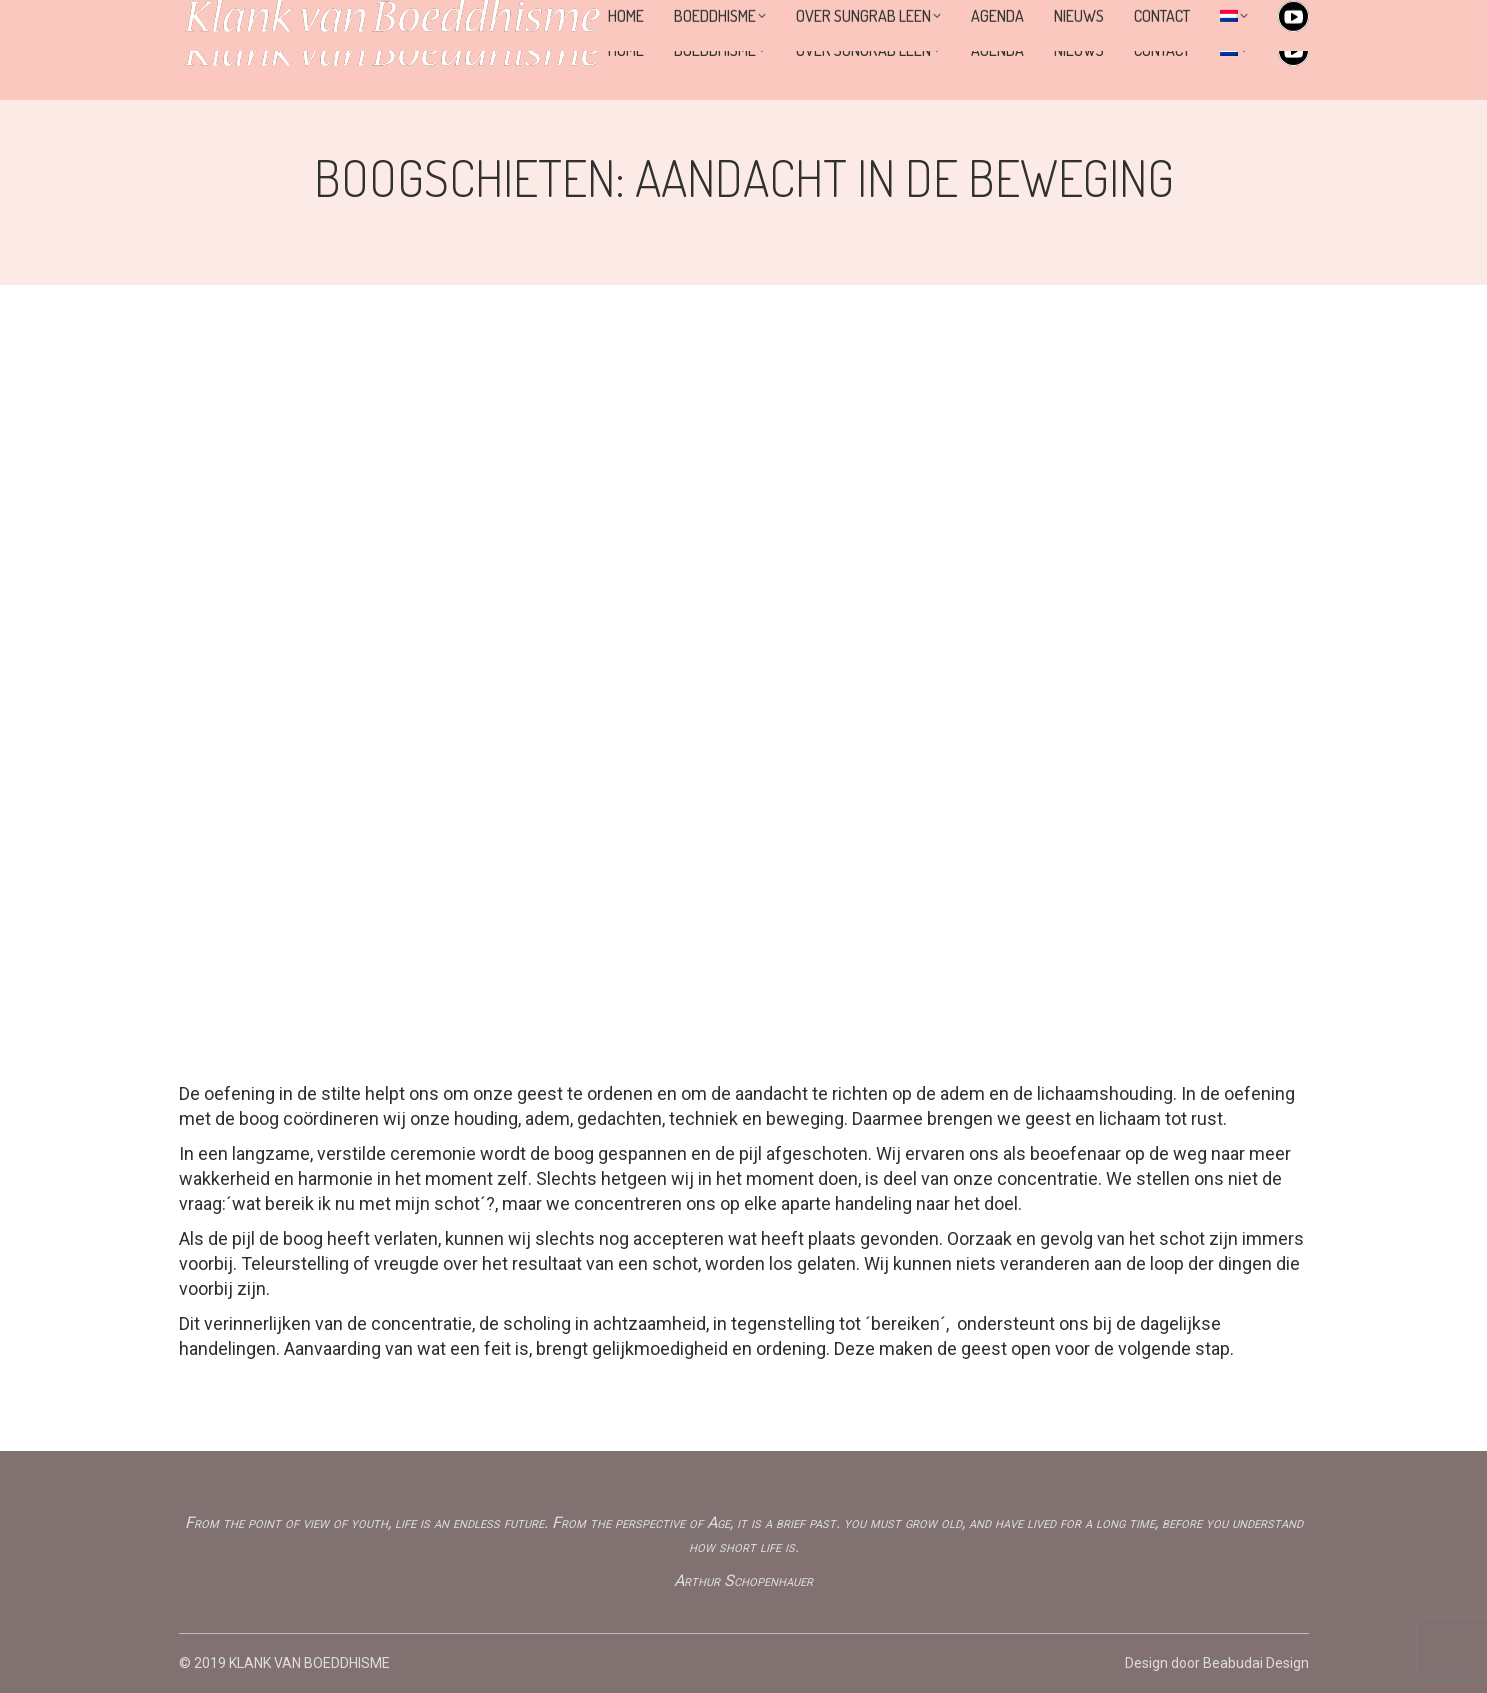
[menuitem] (1234, 50)
